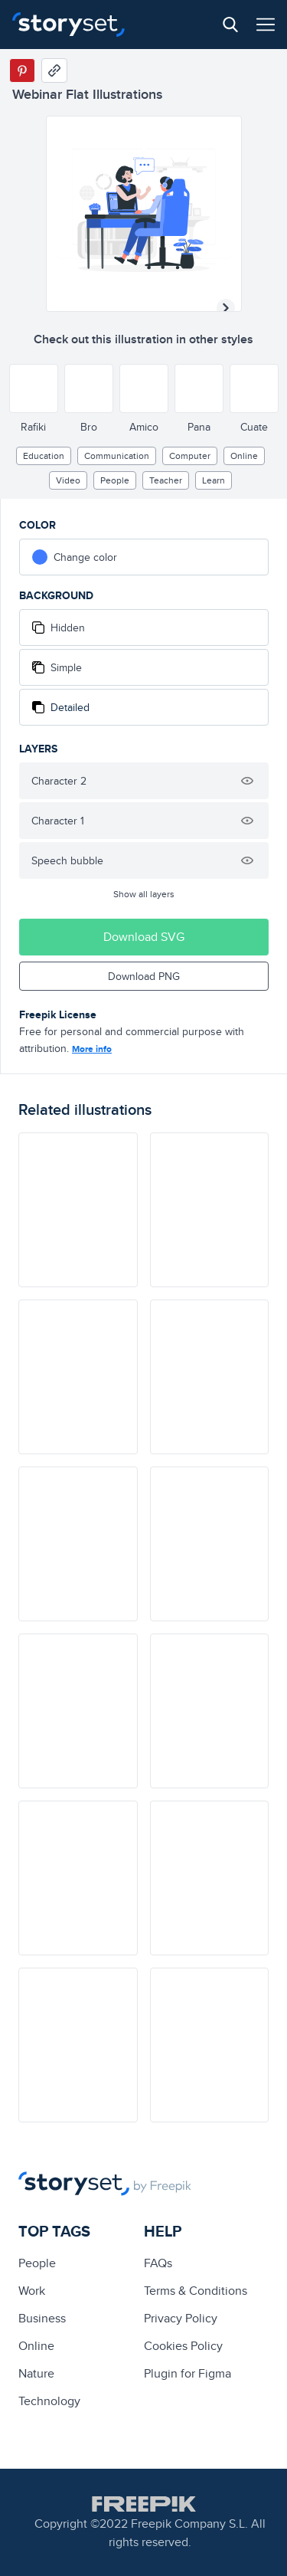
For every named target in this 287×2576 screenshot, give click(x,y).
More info (92, 1049)
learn (213, 480)
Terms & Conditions (195, 2290)
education (43, 455)
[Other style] (33, 388)
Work (31, 2290)
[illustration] (78, 1209)
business (42, 2318)
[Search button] (230, 24)
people (114, 480)
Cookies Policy (183, 2346)
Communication (116, 455)
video (68, 480)
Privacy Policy (180, 2318)
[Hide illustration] (247, 781)
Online (244, 455)
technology (49, 2401)
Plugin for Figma (187, 2373)
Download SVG (143, 937)
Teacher (165, 480)
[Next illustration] (226, 308)
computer (189, 455)
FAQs (158, 2263)
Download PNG (144, 976)
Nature (36, 2373)
